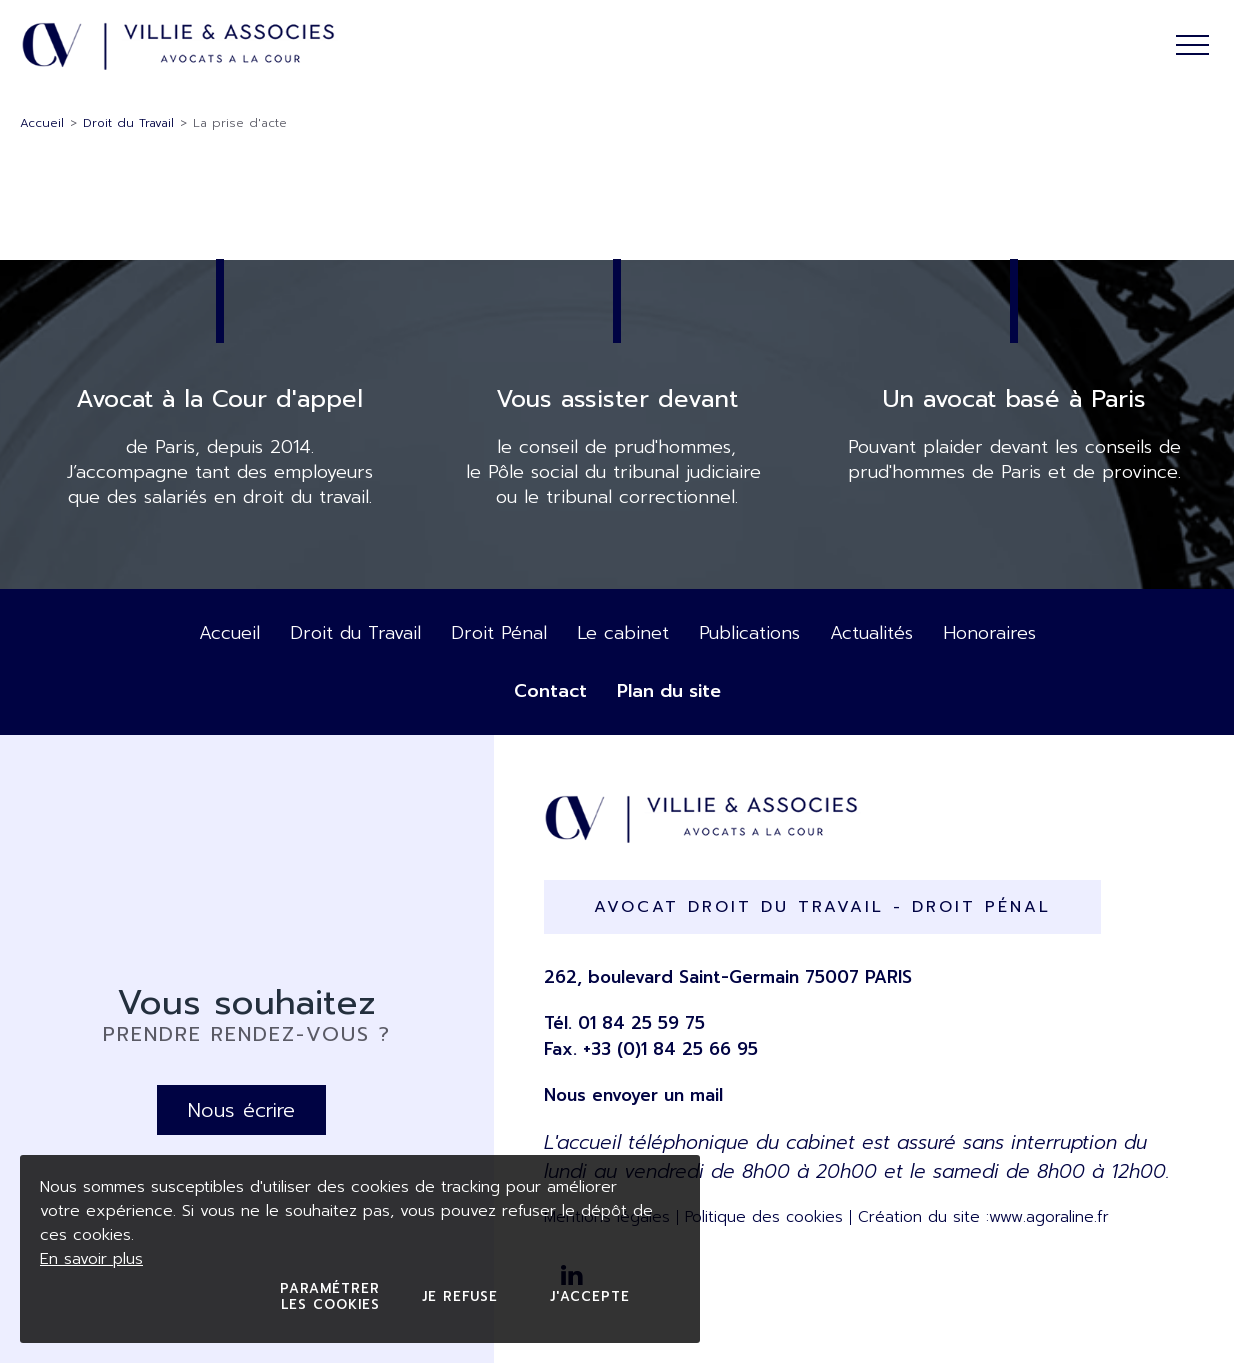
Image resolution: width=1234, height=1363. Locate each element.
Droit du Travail (128, 123)
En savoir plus (91, 1259)
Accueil (42, 123)
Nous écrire (241, 1110)
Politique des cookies (764, 1217)
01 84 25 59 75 (641, 1023)
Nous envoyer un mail (633, 1095)
